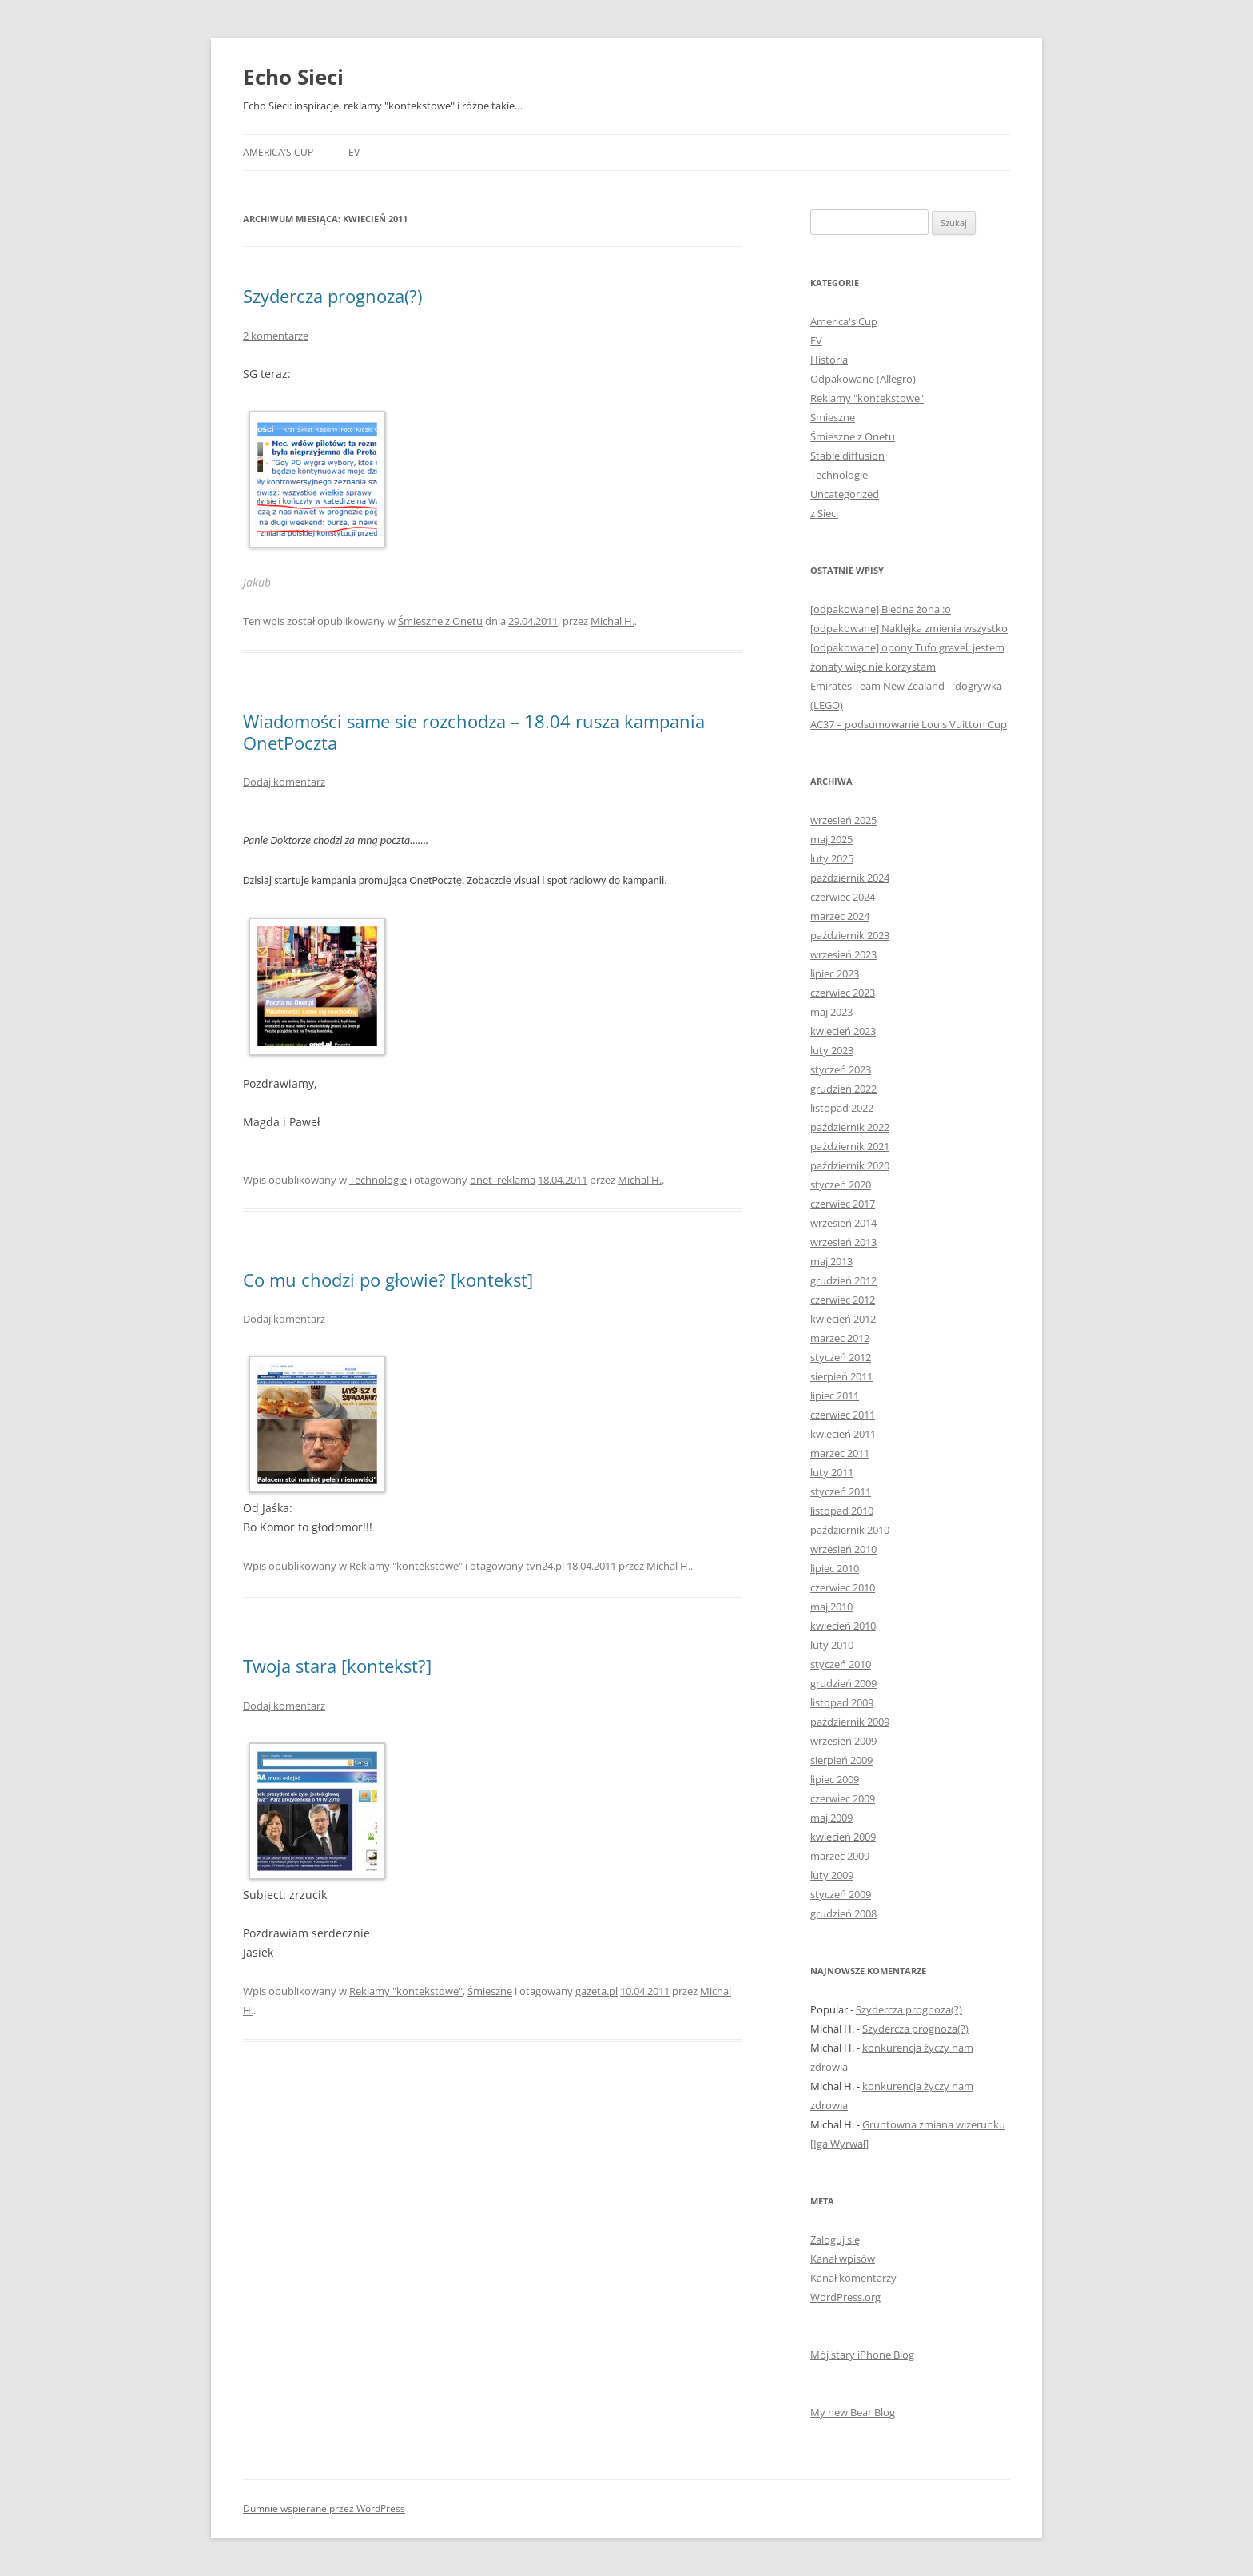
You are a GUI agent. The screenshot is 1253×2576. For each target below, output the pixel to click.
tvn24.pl (545, 1566)
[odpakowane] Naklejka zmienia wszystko (909, 628)
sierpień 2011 (841, 1376)
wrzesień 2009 (843, 1741)
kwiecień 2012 (843, 1319)
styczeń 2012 (840, 1357)
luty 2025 (831, 858)
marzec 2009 (839, 1856)
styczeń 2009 (840, 1894)
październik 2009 (849, 1721)
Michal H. (612, 621)
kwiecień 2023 (843, 1031)
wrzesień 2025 (843, 820)
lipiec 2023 (834, 973)
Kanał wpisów (842, 2259)
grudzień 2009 (843, 1683)
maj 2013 (831, 1261)
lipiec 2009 (834, 1779)
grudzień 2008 (843, 1913)
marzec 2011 (839, 1453)
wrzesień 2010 (843, 1549)
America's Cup (843, 321)
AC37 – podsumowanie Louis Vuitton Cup (908, 724)
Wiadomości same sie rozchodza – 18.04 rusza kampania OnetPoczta (474, 731)
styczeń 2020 (840, 1184)
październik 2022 (849, 1127)
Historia (829, 359)
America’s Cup (278, 152)
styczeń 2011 (840, 1491)
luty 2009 (831, 1875)
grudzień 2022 (843, 1088)
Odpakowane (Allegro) (863, 379)
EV (354, 152)
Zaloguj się (835, 2239)
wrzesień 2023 (843, 954)
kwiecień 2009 (843, 1836)
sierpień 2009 (841, 1760)
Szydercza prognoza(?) (332, 296)
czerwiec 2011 (842, 1414)
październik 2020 (849, 1165)
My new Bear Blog (852, 2412)
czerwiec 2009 (842, 1798)
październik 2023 (849, 935)
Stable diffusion (847, 455)
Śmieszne (489, 1991)
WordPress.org (845, 2297)
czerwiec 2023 (842, 992)
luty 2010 (831, 1645)
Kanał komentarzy (853, 2278)
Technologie (378, 1180)
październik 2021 (849, 1146)
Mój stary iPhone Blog (862, 2354)
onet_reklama (502, 1180)
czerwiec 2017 (842, 1203)
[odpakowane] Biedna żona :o (880, 609)
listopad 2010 (841, 1510)
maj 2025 (831, 839)
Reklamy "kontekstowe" (406, 1566)
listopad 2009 (841, 1702)
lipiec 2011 (834, 1395)
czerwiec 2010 (842, 1587)
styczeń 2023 (840, 1069)
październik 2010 (849, 1530)
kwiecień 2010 (843, 1625)
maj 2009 (831, 1817)
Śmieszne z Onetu (440, 621)
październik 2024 (849, 877)
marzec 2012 (839, 1338)
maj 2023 (831, 1012)
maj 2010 (831, 1606)
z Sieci (824, 513)
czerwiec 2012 (842, 1299)
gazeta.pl (596, 1991)
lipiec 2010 (834, 1568)
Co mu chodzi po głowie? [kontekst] (388, 1280)
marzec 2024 (839, 916)
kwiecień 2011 (843, 1434)
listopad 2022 (841, 1108)
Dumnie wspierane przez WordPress (324, 2508)
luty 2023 (831, 1050)
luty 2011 (831, 1472)
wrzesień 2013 (843, 1242)
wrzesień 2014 (843, 1223)
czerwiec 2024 (842, 897)
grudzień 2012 (843, 1280)
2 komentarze (275, 335)
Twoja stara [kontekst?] (337, 1666)
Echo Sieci (293, 76)
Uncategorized (844, 494)
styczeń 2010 (840, 1664)
